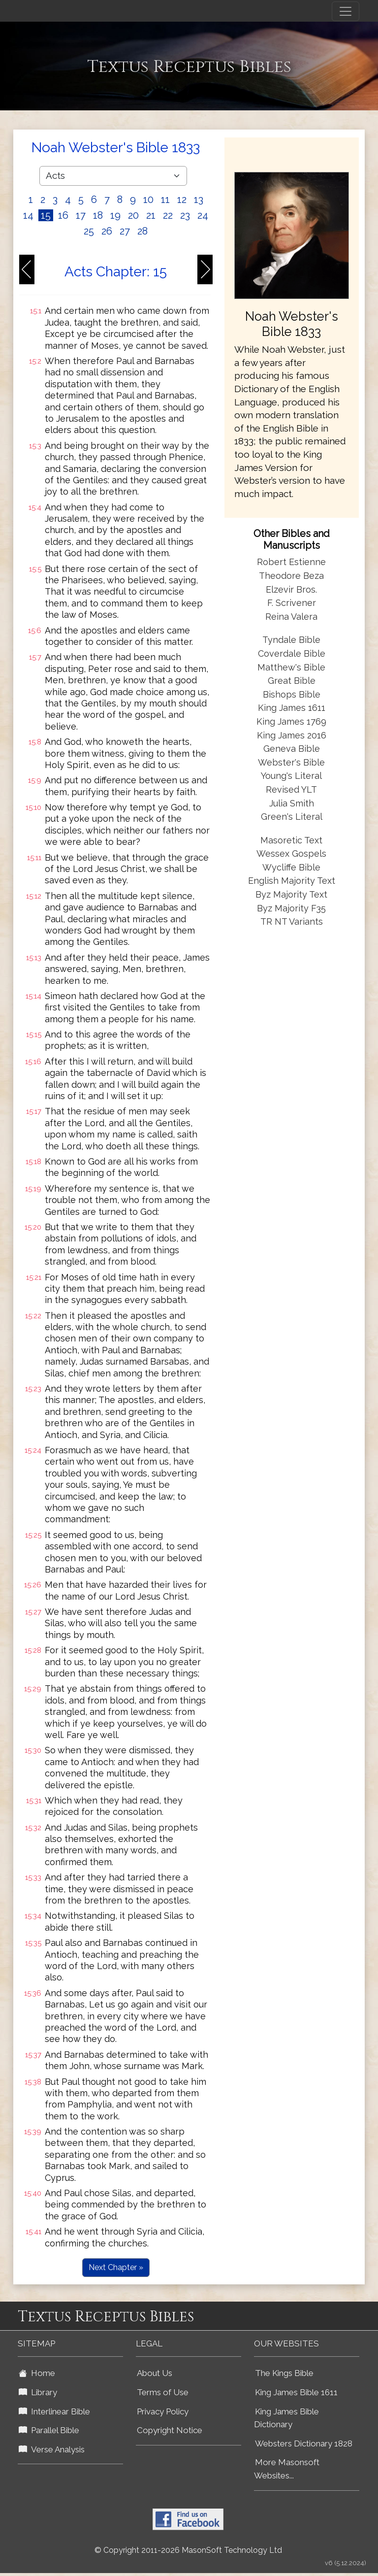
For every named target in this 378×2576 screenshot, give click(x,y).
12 (182, 199)
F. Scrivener (291, 603)
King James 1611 (291, 708)
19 (115, 215)
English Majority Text (291, 880)
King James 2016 (291, 735)
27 (124, 231)
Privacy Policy (163, 2411)
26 (107, 231)
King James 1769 (291, 721)
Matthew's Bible (291, 667)
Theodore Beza (291, 575)
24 (203, 215)
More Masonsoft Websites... (286, 2468)
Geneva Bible (291, 748)
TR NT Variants (291, 921)
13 (198, 199)
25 (88, 231)
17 (80, 215)
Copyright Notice (169, 2430)
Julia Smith (291, 803)
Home (37, 2373)
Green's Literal (291, 816)
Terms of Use (163, 2392)
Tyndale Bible (291, 640)
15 (45, 215)
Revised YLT (291, 789)
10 (148, 199)
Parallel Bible (49, 2430)
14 (28, 215)
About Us (154, 2373)
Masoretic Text (291, 840)
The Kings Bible (284, 2373)
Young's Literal (291, 775)
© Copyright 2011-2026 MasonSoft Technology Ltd (188, 2550)
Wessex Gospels (291, 853)
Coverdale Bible (291, 653)
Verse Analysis (52, 2449)
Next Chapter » (116, 2267)
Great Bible (291, 680)
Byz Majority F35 (291, 908)
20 (133, 215)
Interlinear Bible (54, 2411)
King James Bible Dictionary (286, 2418)
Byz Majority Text (291, 894)
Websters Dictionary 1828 (303, 2443)
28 (142, 231)
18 (98, 215)
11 (165, 199)
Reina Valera (291, 616)
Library (38, 2392)
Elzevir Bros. (291, 589)
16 (63, 215)
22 (167, 215)
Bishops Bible (291, 694)
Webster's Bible (291, 762)
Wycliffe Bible (291, 867)
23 (185, 215)
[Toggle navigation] (345, 11)
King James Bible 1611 (296, 2392)
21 (151, 215)
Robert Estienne (291, 562)
